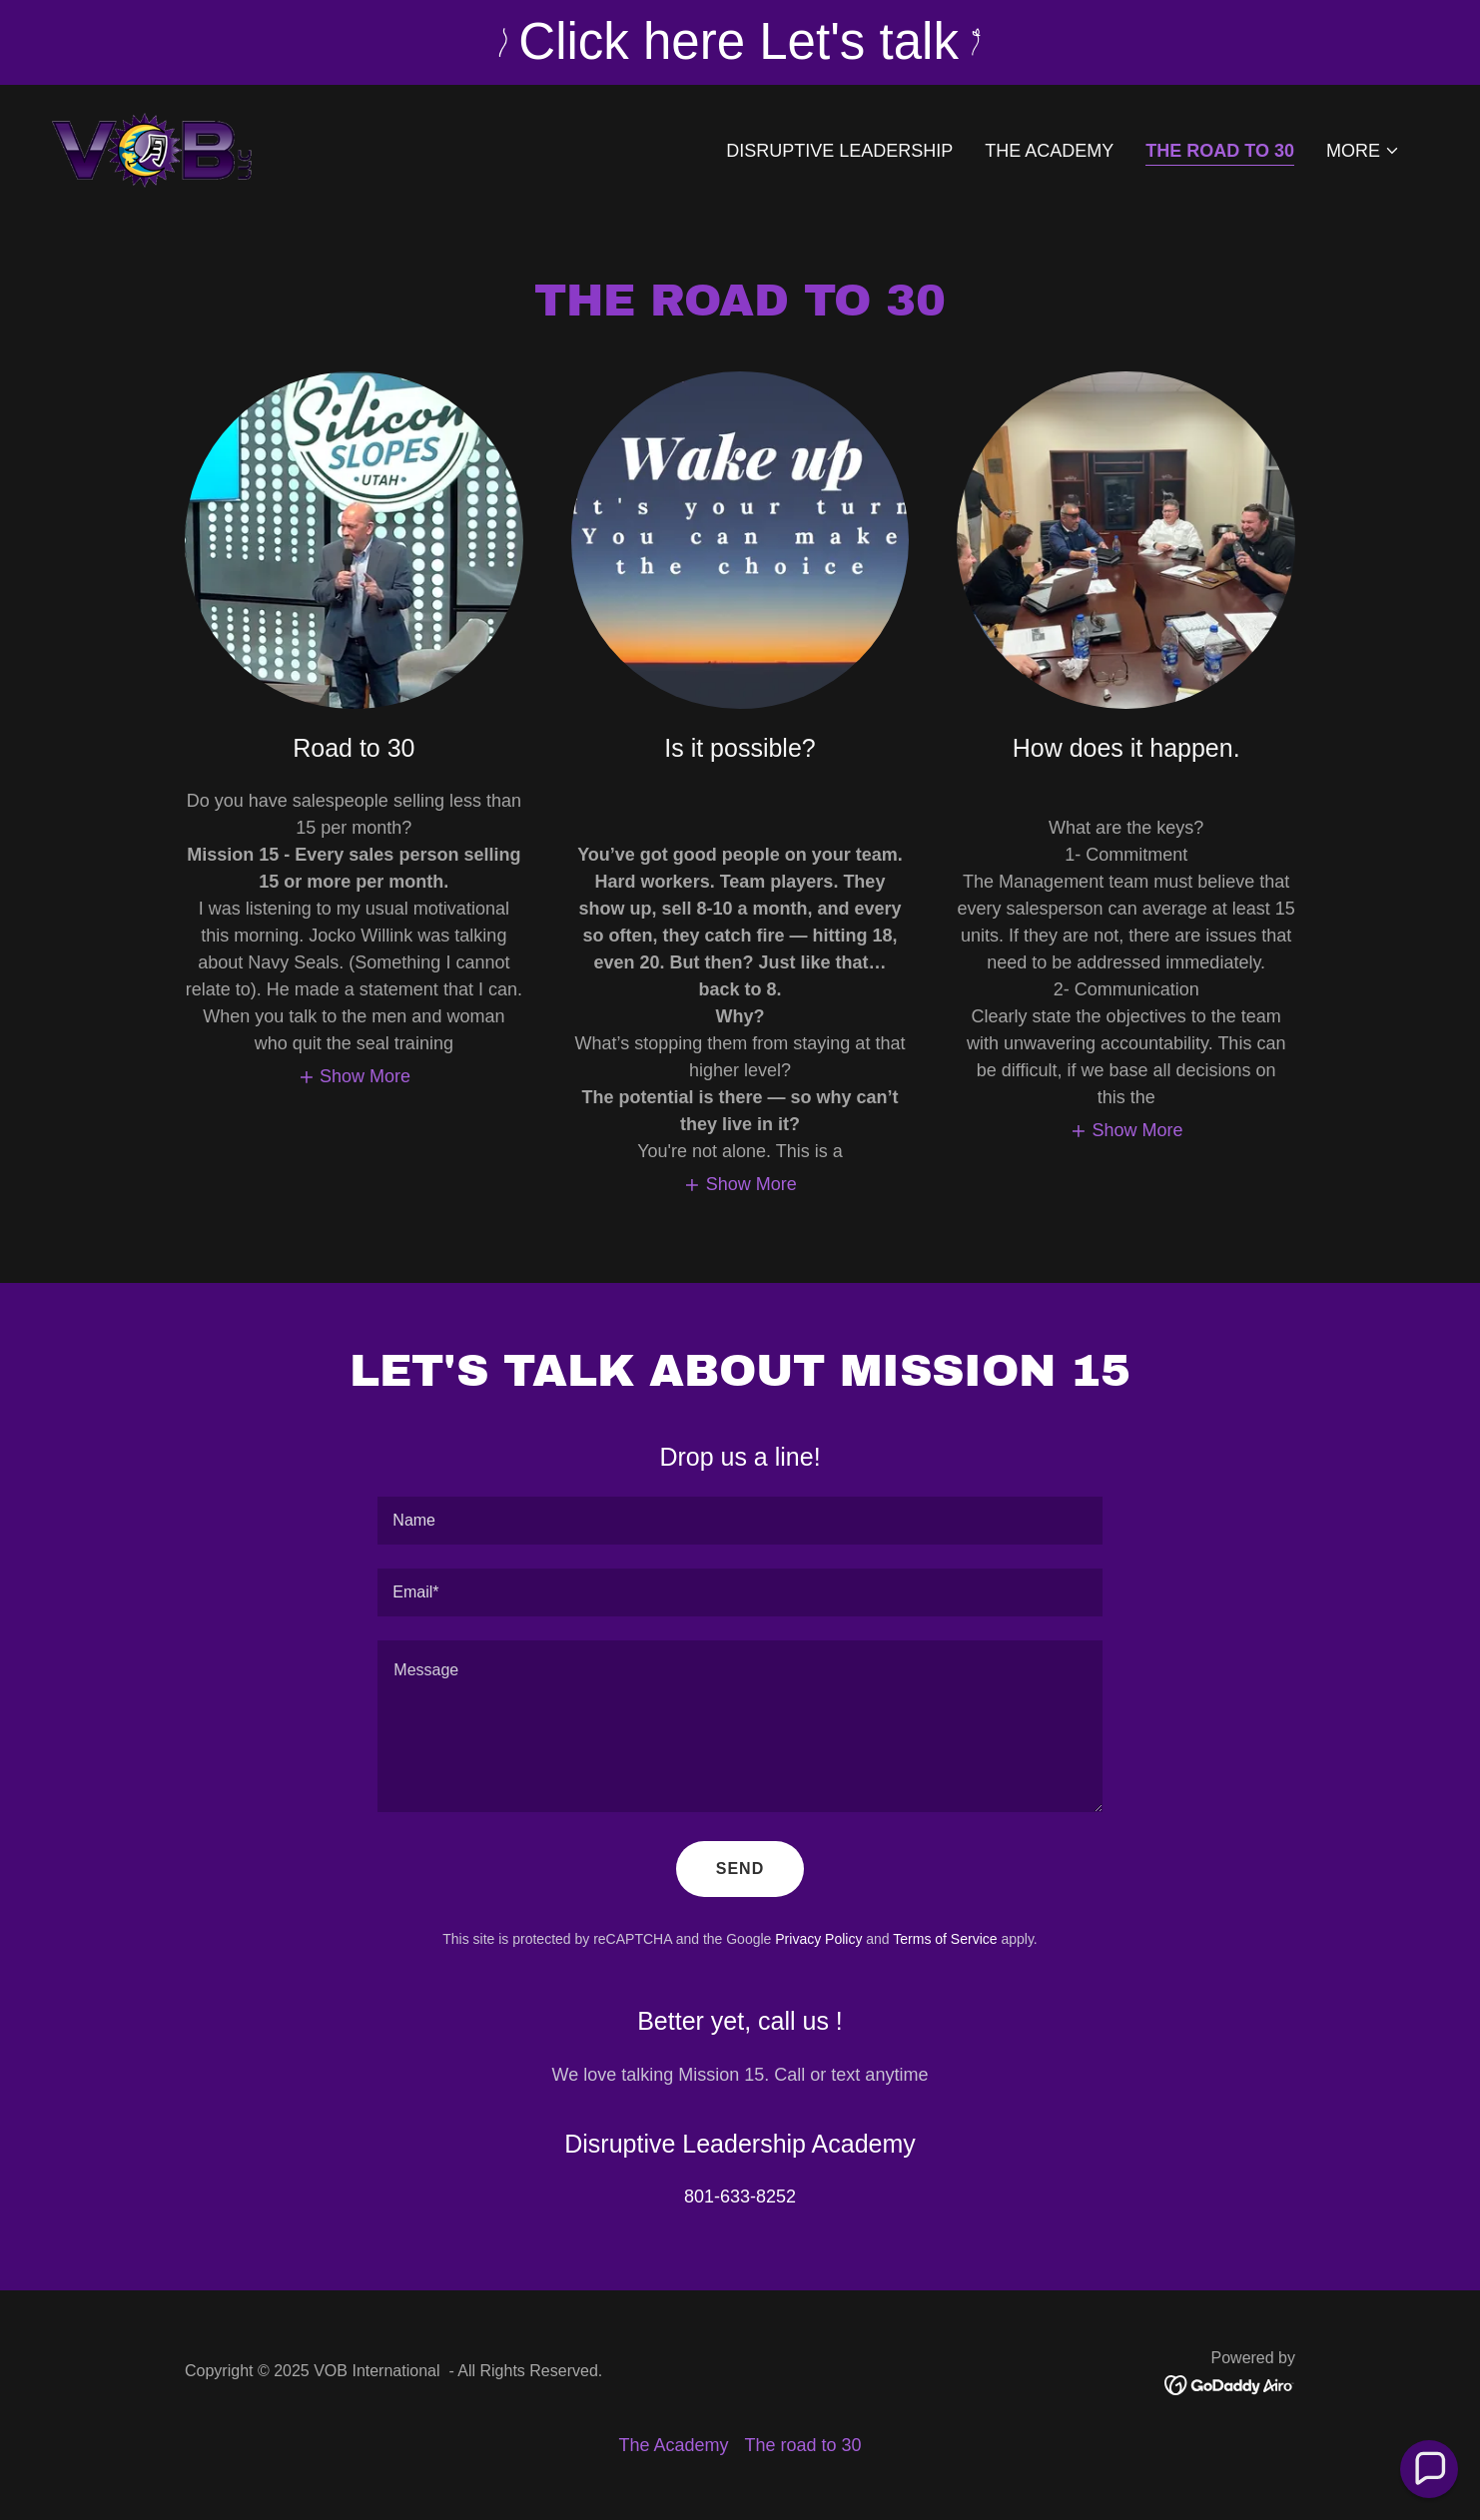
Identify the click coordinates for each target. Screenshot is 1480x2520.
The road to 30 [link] (1219, 151)
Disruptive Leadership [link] (839, 151)
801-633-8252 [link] (740, 2196)
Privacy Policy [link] (818, 1939)
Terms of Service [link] (945, 1939)
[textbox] (739, 1521)
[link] (152, 147)
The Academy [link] (1049, 151)
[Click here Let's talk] (740, 42)
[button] (1363, 151)
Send (740, 1868)
